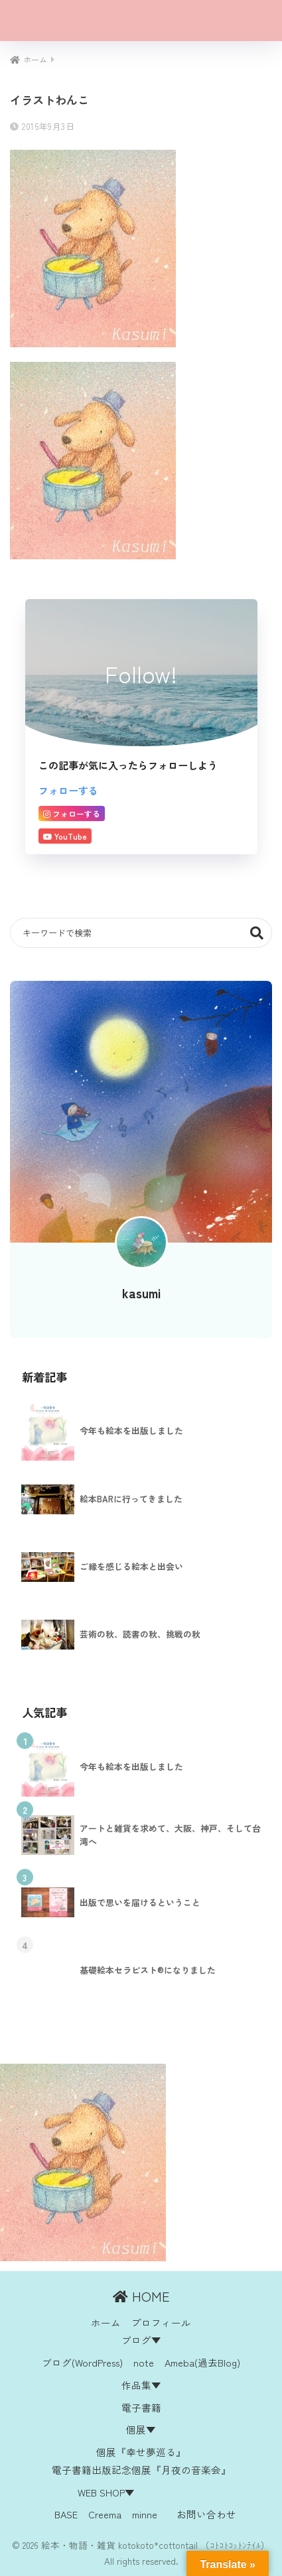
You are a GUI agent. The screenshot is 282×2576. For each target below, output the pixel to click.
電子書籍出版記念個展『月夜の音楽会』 (141, 2470)
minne (144, 2514)
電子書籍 (141, 2407)
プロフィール (161, 2322)
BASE (66, 2514)
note (143, 2362)
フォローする (68, 790)
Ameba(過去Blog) (202, 2362)
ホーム (106, 2322)
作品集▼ (141, 2385)
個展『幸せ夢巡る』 (141, 2452)
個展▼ (141, 2429)
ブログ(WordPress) (82, 2362)
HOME (141, 2296)
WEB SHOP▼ (106, 2492)
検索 (257, 933)
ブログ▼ (141, 2340)
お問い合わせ (206, 2514)
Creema (104, 2514)
